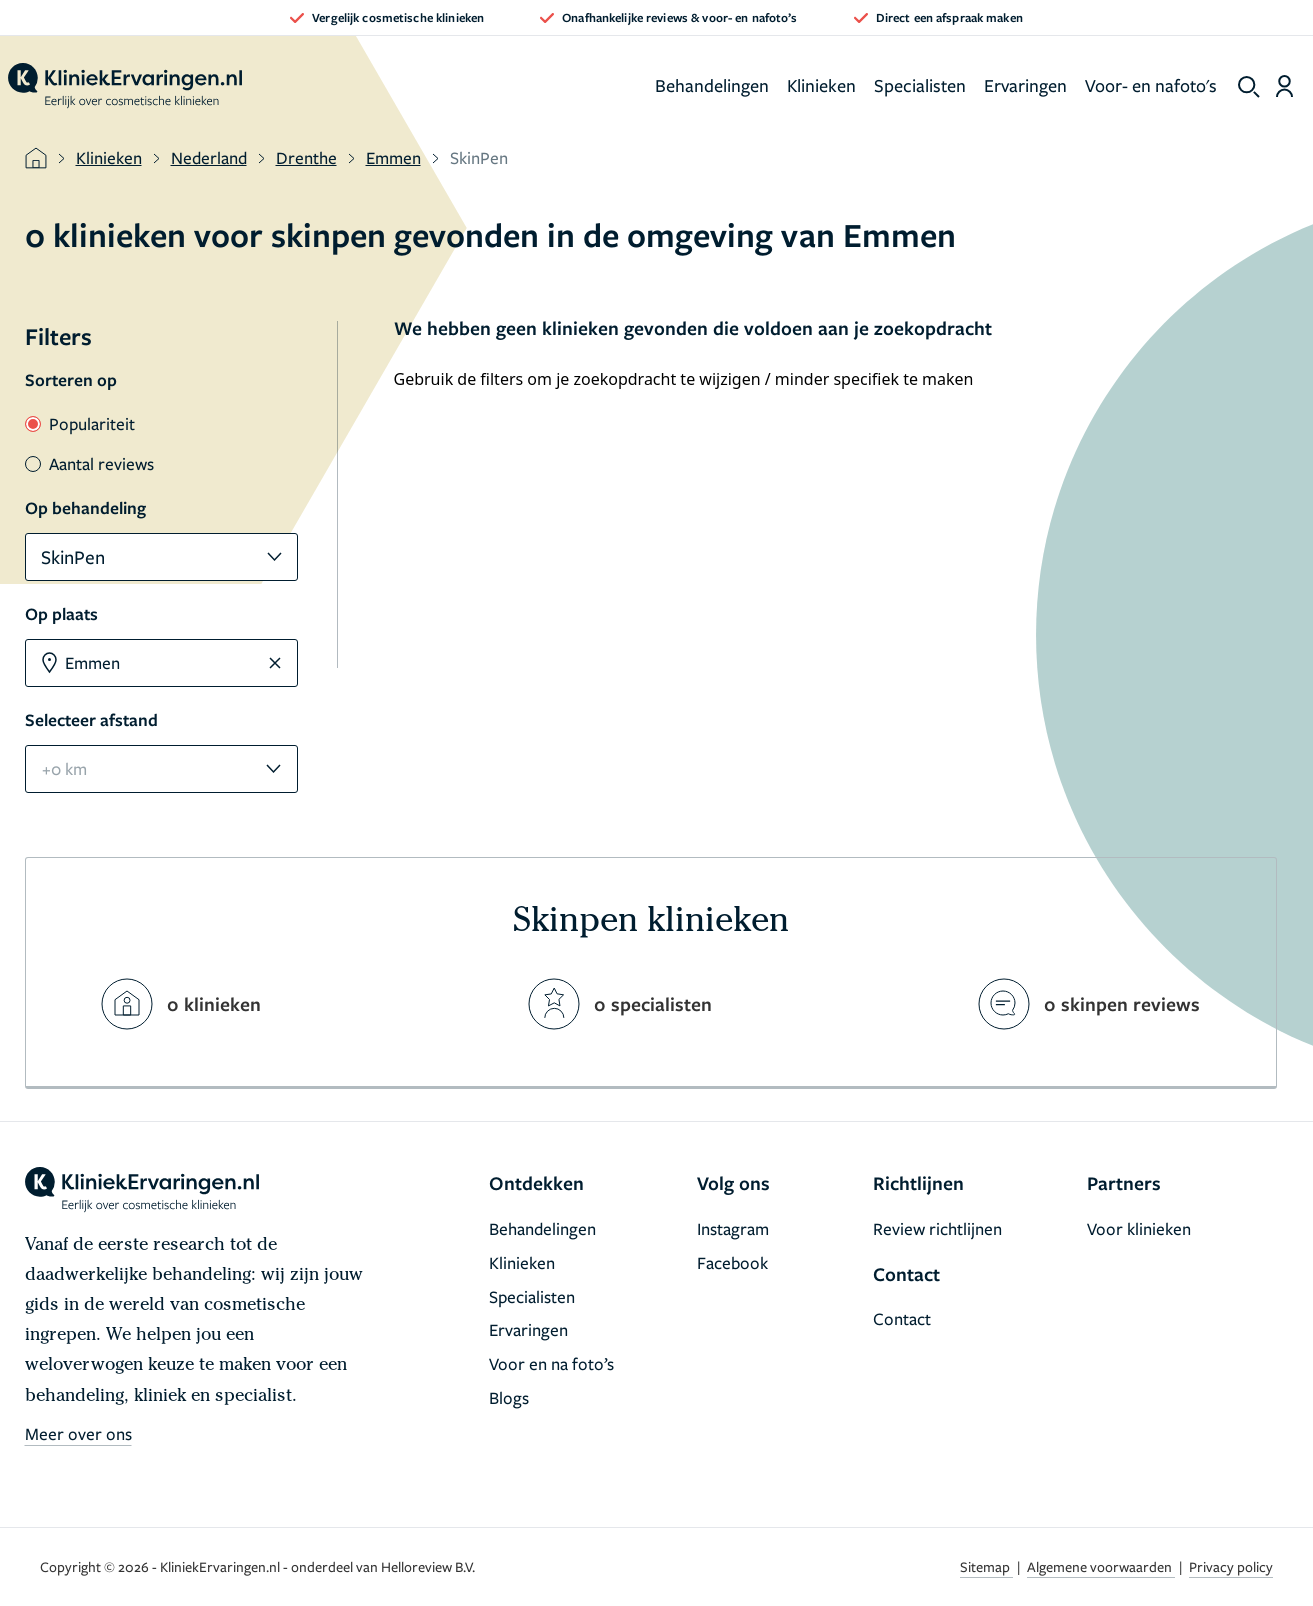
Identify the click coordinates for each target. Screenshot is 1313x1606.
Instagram (733, 1228)
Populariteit (80, 423)
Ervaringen (1025, 85)
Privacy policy (1231, 1566)
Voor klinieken (1139, 1228)
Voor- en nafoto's (1151, 85)
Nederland (209, 157)
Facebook (732, 1262)
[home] (125, 86)
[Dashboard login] (1284, 86)
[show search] (1249, 87)
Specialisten (920, 85)
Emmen (393, 157)
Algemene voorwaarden (1101, 1566)
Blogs (509, 1397)
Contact (902, 1318)
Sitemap (986, 1566)
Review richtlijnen (937, 1228)
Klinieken (821, 85)
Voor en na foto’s (551, 1363)
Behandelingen (712, 85)
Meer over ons (78, 1433)
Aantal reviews (89, 463)
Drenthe (306, 157)
